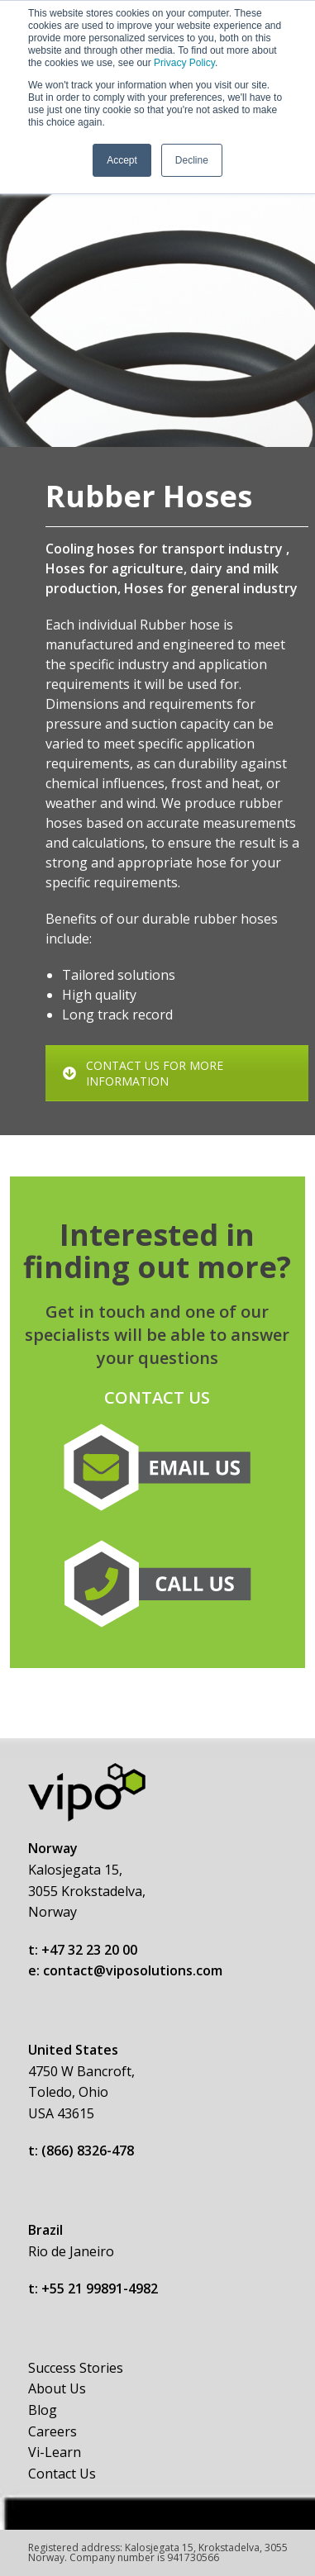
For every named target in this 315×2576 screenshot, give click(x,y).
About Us (57, 2388)
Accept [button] (122, 160)
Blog (42, 2410)
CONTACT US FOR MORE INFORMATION (143, 1073)
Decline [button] (191, 160)
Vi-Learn (54, 2452)
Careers (52, 2431)
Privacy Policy (184, 63)
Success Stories (75, 2368)
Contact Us (62, 2473)
